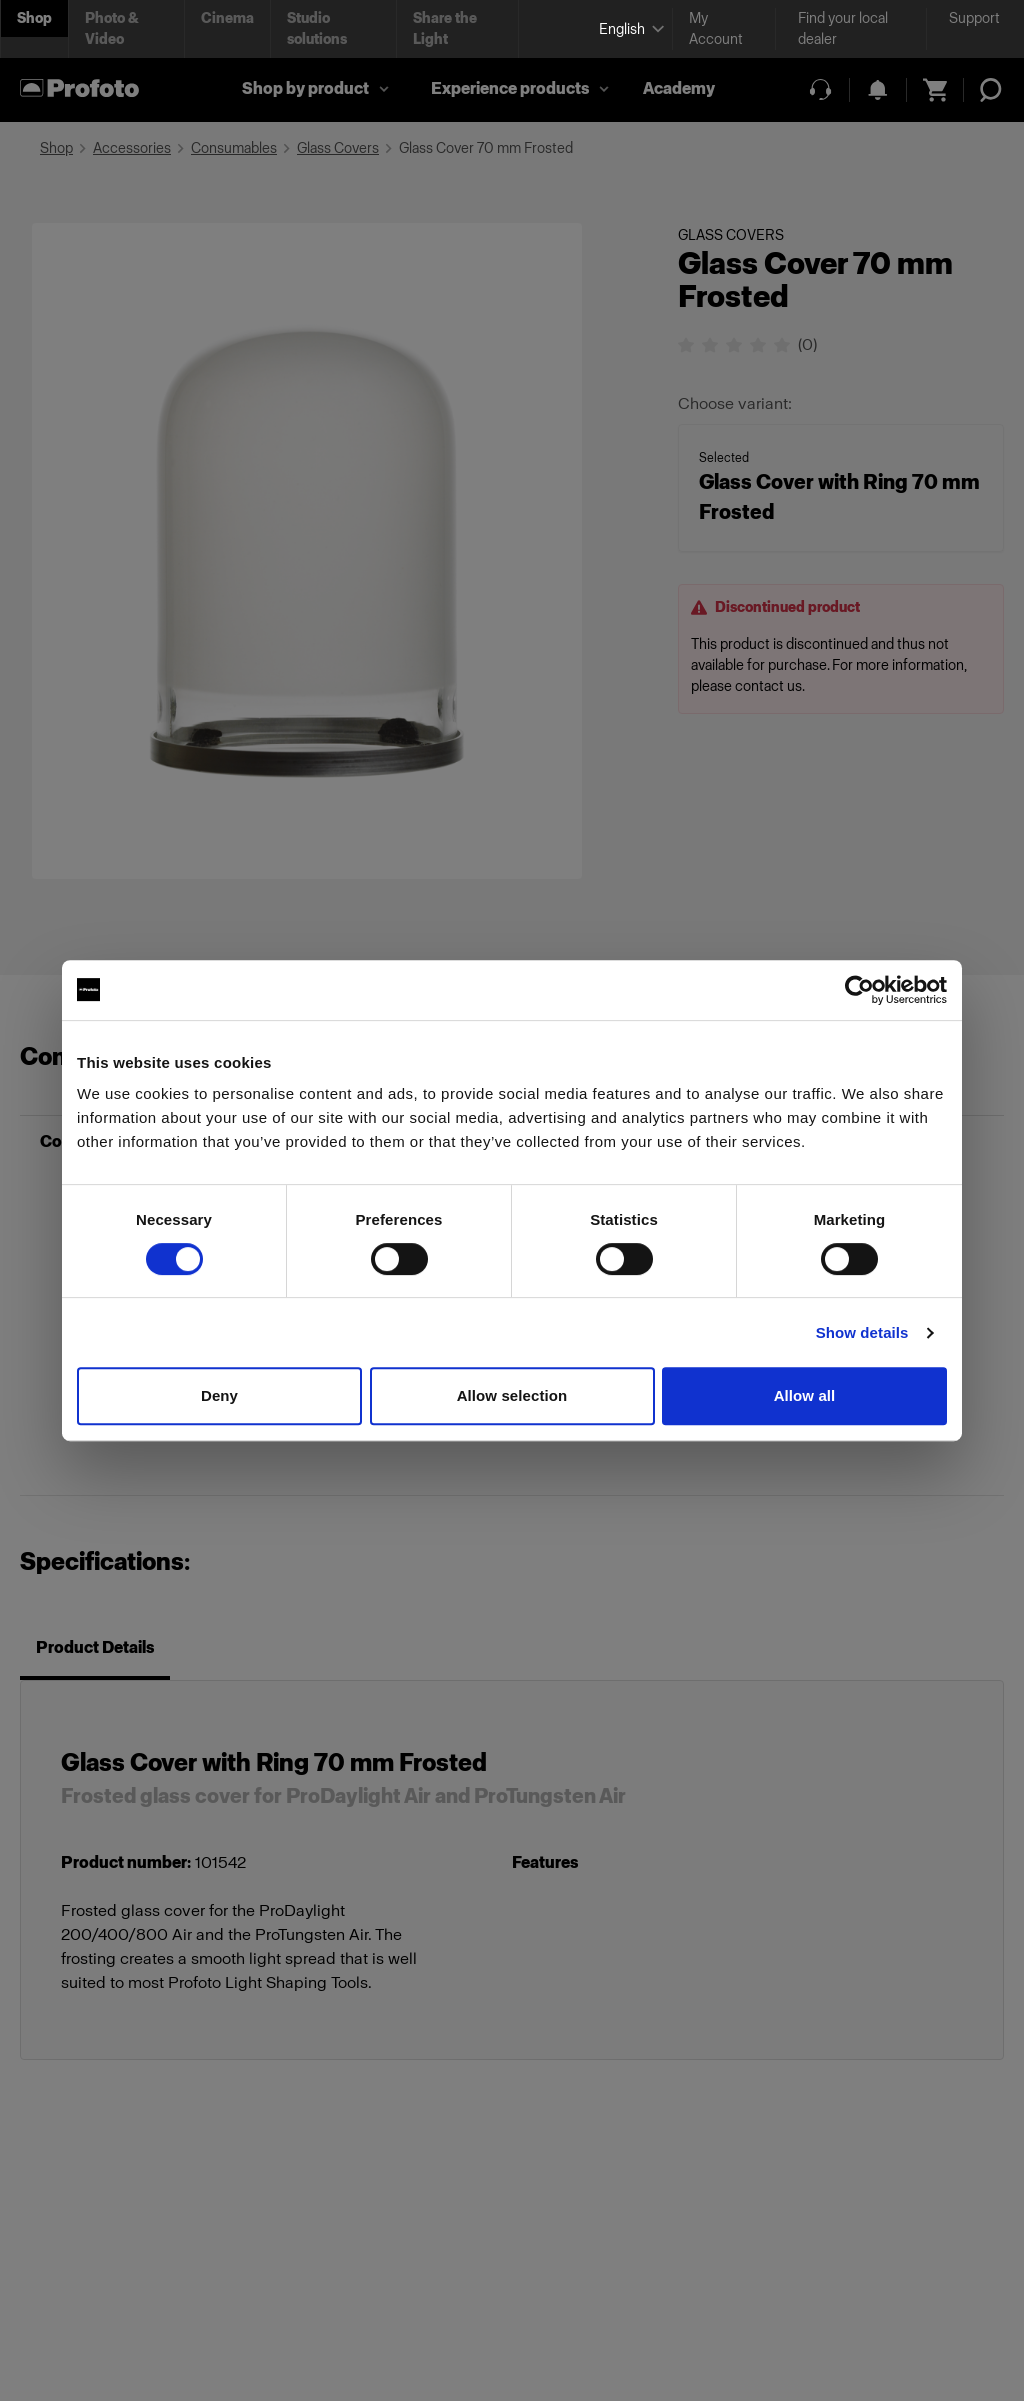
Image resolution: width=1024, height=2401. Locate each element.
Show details (862, 1332)
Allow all (805, 1395)
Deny (219, 1395)
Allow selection (512, 1395)
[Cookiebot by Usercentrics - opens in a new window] (859, 990)
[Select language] (627, 29)
